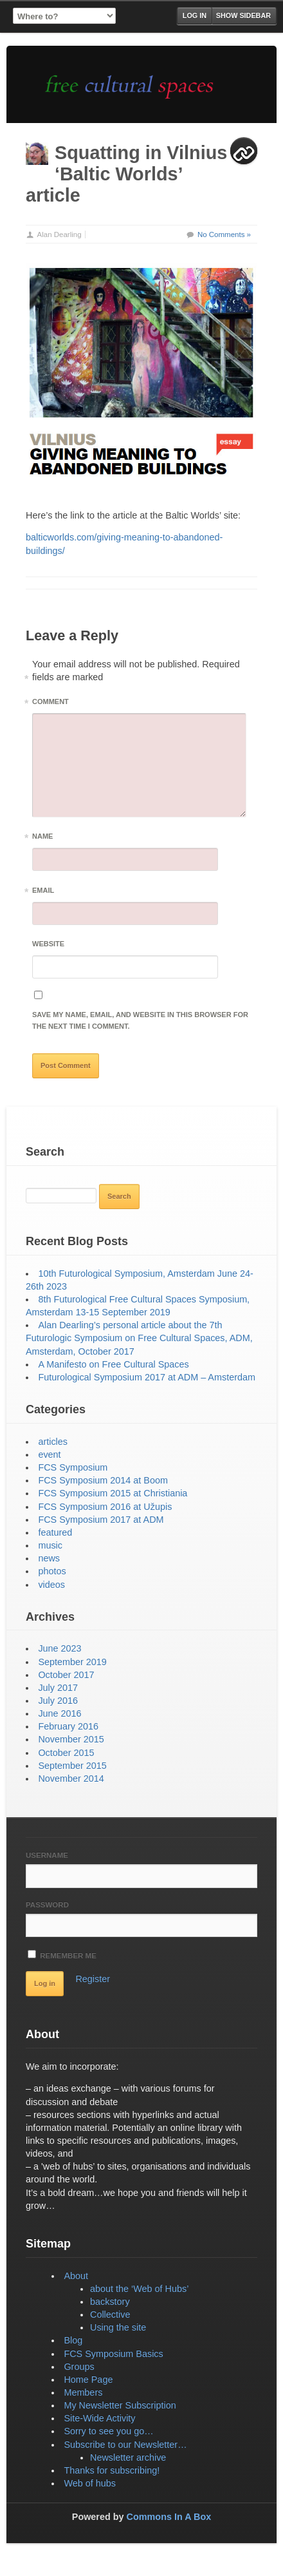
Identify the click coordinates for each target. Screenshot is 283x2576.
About (76, 2276)
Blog (73, 2340)
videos (51, 1584)
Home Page (88, 2379)
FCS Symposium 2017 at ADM (100, 1519)
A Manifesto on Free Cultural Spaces (113, 1364)
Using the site (118, 2327)
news (49, 1558)
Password (47, 1905)
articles (53, 1441)
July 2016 (58, 1700)
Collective (110, 2314)
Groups (79, 2366)
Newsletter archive (128, 2457)
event (49, 1454)
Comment (50, 704)
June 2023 (59, 1648)
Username (47, 1855)
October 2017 (66, 1675)
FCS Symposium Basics (113, 2354)
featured (55, 1532)
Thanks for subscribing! (112, 2470)
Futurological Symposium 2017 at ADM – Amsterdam (146, 1377)
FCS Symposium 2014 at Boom (103, 1480)
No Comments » (224, 234)
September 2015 (72, 1765)
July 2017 (58, 1688)
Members (83, 2392)
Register (92, 1979)
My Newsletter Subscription (120, 2405)
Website (48, 944)
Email (43, 892)
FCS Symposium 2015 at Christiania (112, 1493)
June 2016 (59, 1713)
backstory (110, 2301)
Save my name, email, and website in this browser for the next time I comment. (140, 1020)
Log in (194, 15)
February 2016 (68, 1726)
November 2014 (71, 1778)
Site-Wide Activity (99, 2418)
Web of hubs (90, 2483)
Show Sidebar (243, 15)
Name (42, 838)
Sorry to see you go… (108, 2431)
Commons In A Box (169, 2517)
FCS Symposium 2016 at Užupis (105, 1507)
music (50, 1545)
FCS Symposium (72, 1467)
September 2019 (72, 1662)
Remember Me (62, 1955)
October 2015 (66, 1753)
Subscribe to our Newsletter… (125, 2444)
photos (52, 1571)
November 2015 (71, 1739)
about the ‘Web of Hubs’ (139, 2289)
